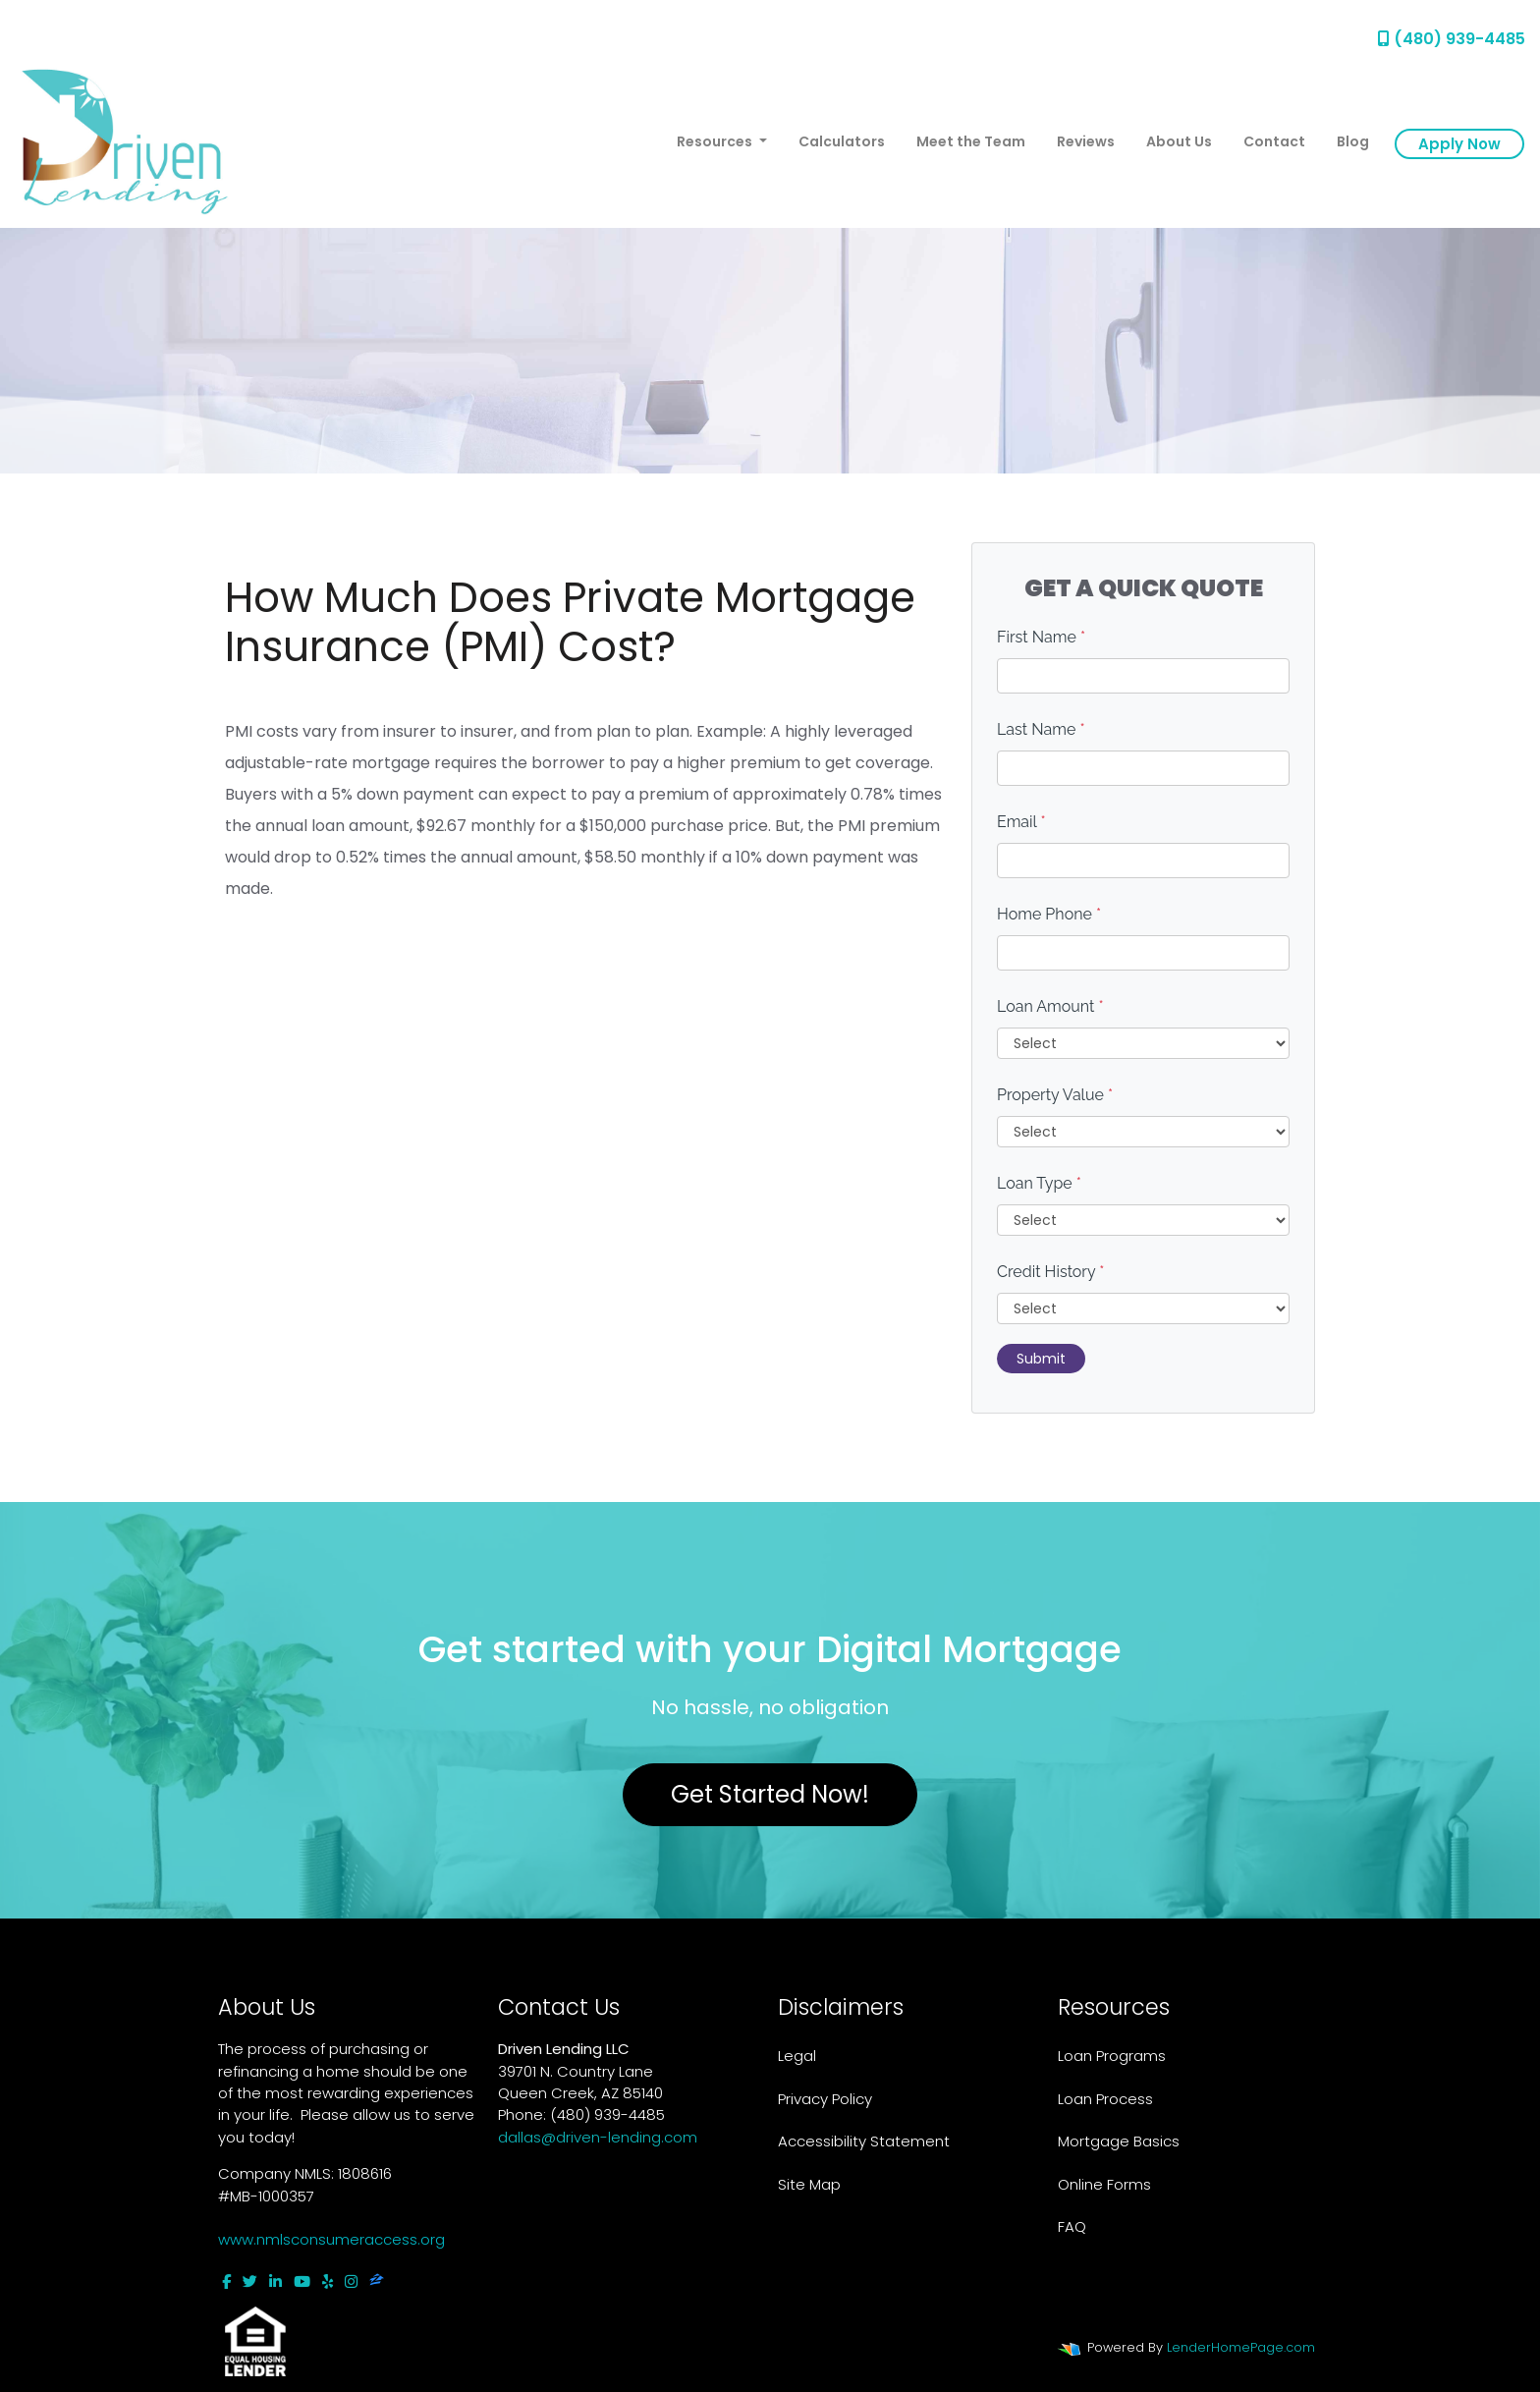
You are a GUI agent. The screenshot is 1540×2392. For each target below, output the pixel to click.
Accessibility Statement (864, 2141)
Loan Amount (1050, 1006)
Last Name (1041, 729)
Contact (1274, 141)
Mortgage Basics (1119, 2141)
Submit (1041, 1358)
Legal (797, 2055)
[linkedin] (275, 2281)
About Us (1179, 141)
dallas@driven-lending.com (597, 2137)
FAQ (1072, 2226)
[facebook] (226, 2281)
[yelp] (327, 2281)
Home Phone (1049, 914)
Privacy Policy (825, 2098)
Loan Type (1039, 1183)
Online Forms (1104, 2184)
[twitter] (250, 2281)
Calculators (841, 141)
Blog (1353, 141)
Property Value (1055, 1094)
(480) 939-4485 (1451, 39)
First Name (1041, 637)
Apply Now (1459, 144)
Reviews (1086, 141)
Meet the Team (970, 141)
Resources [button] (716, 141)
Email (1021, 821)
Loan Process (1105, 2098)
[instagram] (351, 2281)
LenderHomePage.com (1241, 2347)
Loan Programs (1112, 2055)
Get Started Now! (770, 1794)
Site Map (809, 2184)
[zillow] (376, 2281)
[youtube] (302, 2281)
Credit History (1050, 1271)
